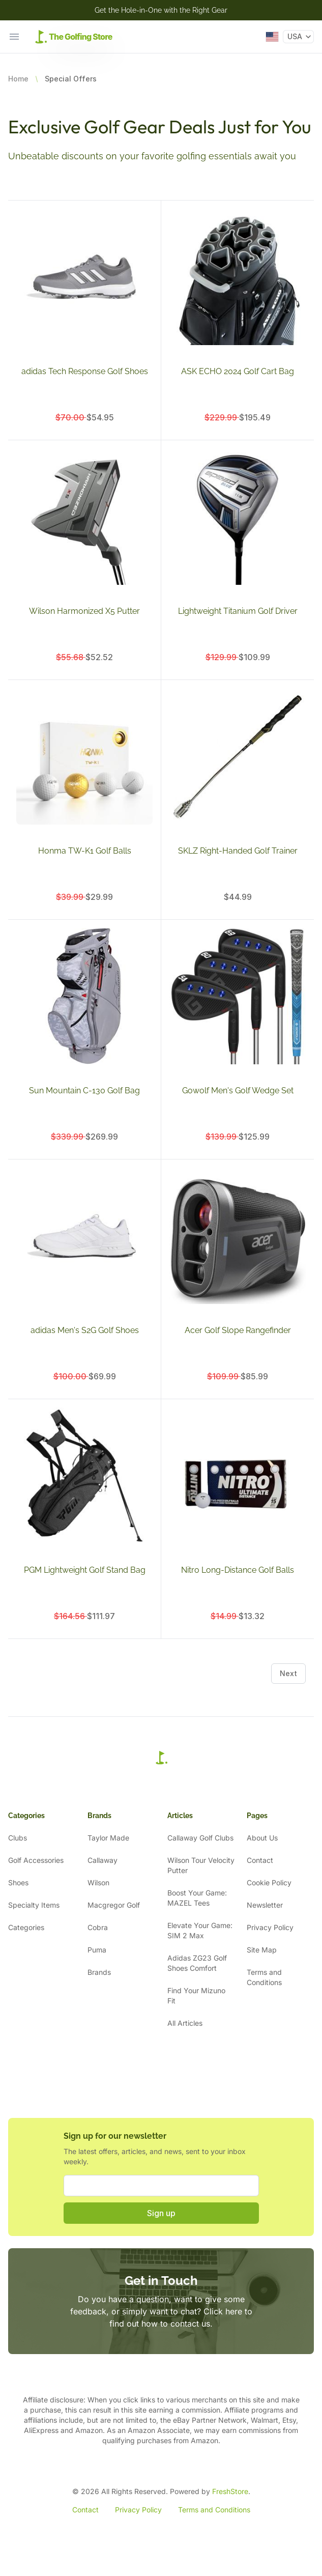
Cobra (97, 1927)
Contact (260, 1860)
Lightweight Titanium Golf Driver (238, 611)
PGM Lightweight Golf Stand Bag (84, 1570)
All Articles (184, 2023)
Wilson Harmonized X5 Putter (84, 611)
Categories (26, 1927)
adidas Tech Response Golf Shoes (84, 371)
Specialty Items (34, 1905)
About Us (262, 1837)
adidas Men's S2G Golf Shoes (85, 1330)
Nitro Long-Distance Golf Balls (237, 1570)
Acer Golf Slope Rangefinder (238, 1330)
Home (18, 78)
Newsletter (265, 1905)
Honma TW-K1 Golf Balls (84, 851)
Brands (99, 1972)
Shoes (18, 1882)
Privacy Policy (270, 1927)
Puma (96, 1949)
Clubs (17, 1837)
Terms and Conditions (214, 2509)
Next (288, 1673)
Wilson (98, 1882)
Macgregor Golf (113, 1905)
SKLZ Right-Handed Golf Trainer (238, 851)
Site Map (262, 1949)
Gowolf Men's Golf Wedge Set (238, 1090)
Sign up (161, 2213)
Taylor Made (108, 1837)
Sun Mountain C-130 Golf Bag (84, 1090)
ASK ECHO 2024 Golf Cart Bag (237, 371)
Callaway (102, 1860)
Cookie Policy (269, 1882)
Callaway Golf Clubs (200, 1837)
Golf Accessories (36, 1860)
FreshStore (230, 2491)
